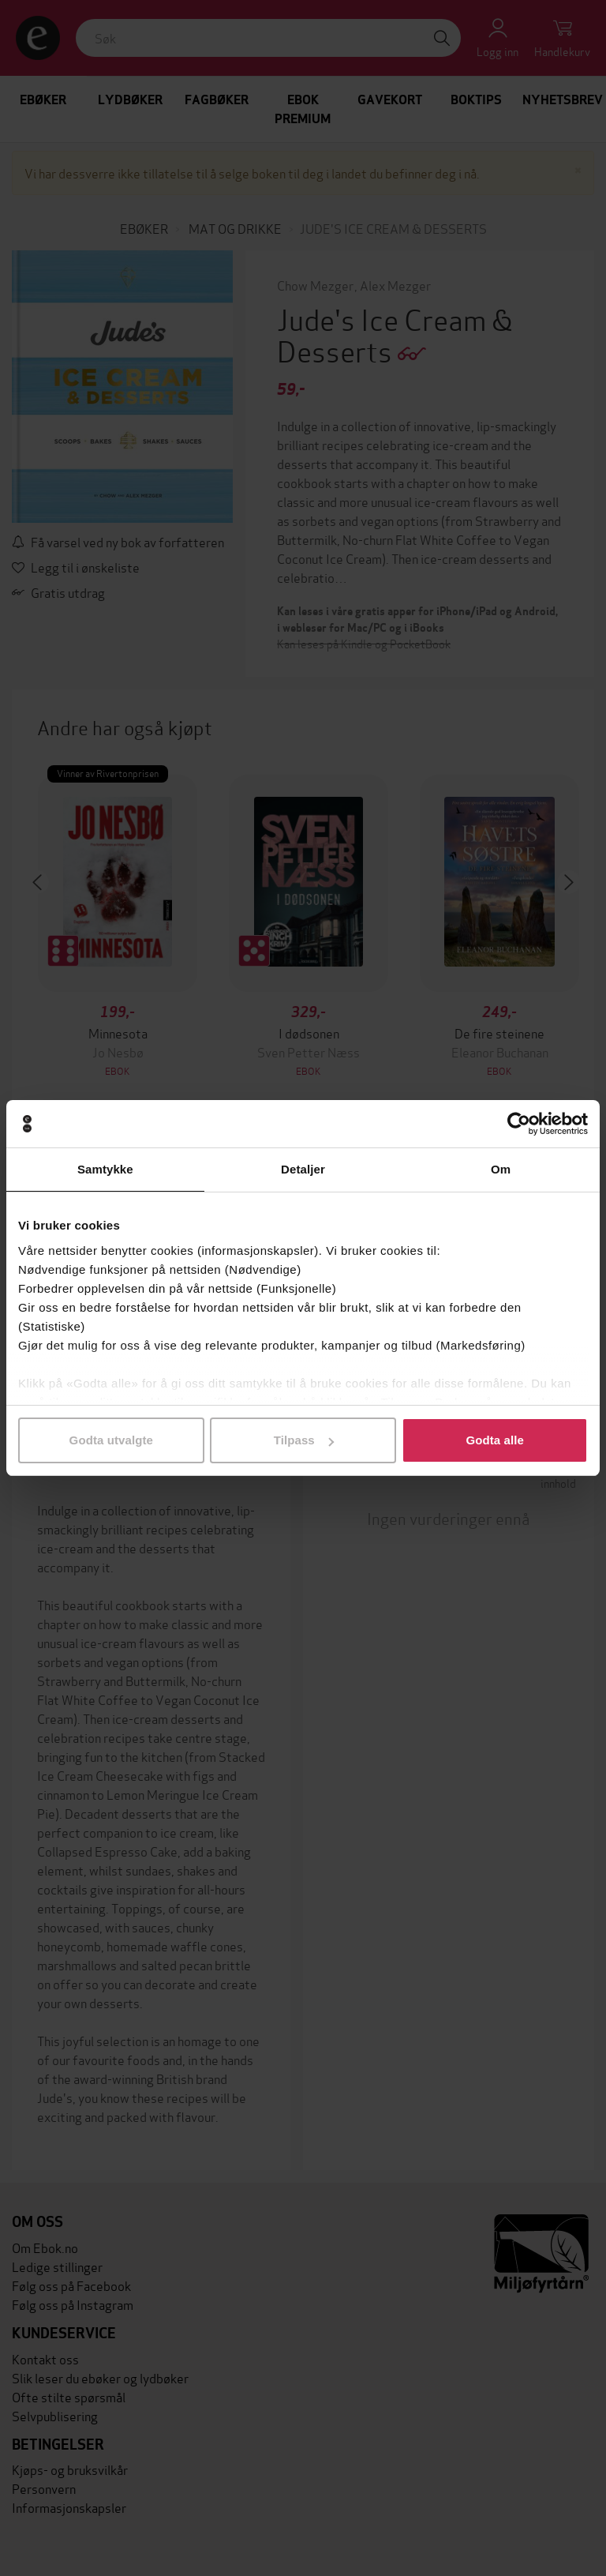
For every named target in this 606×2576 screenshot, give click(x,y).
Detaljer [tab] (303, 1169)
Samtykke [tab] (105, 1169)
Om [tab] (501, 1169)
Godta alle (495, 1440)
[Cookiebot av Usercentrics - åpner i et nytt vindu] (519, 1124)
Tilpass (304, 1440)
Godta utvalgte (111, 1440)
